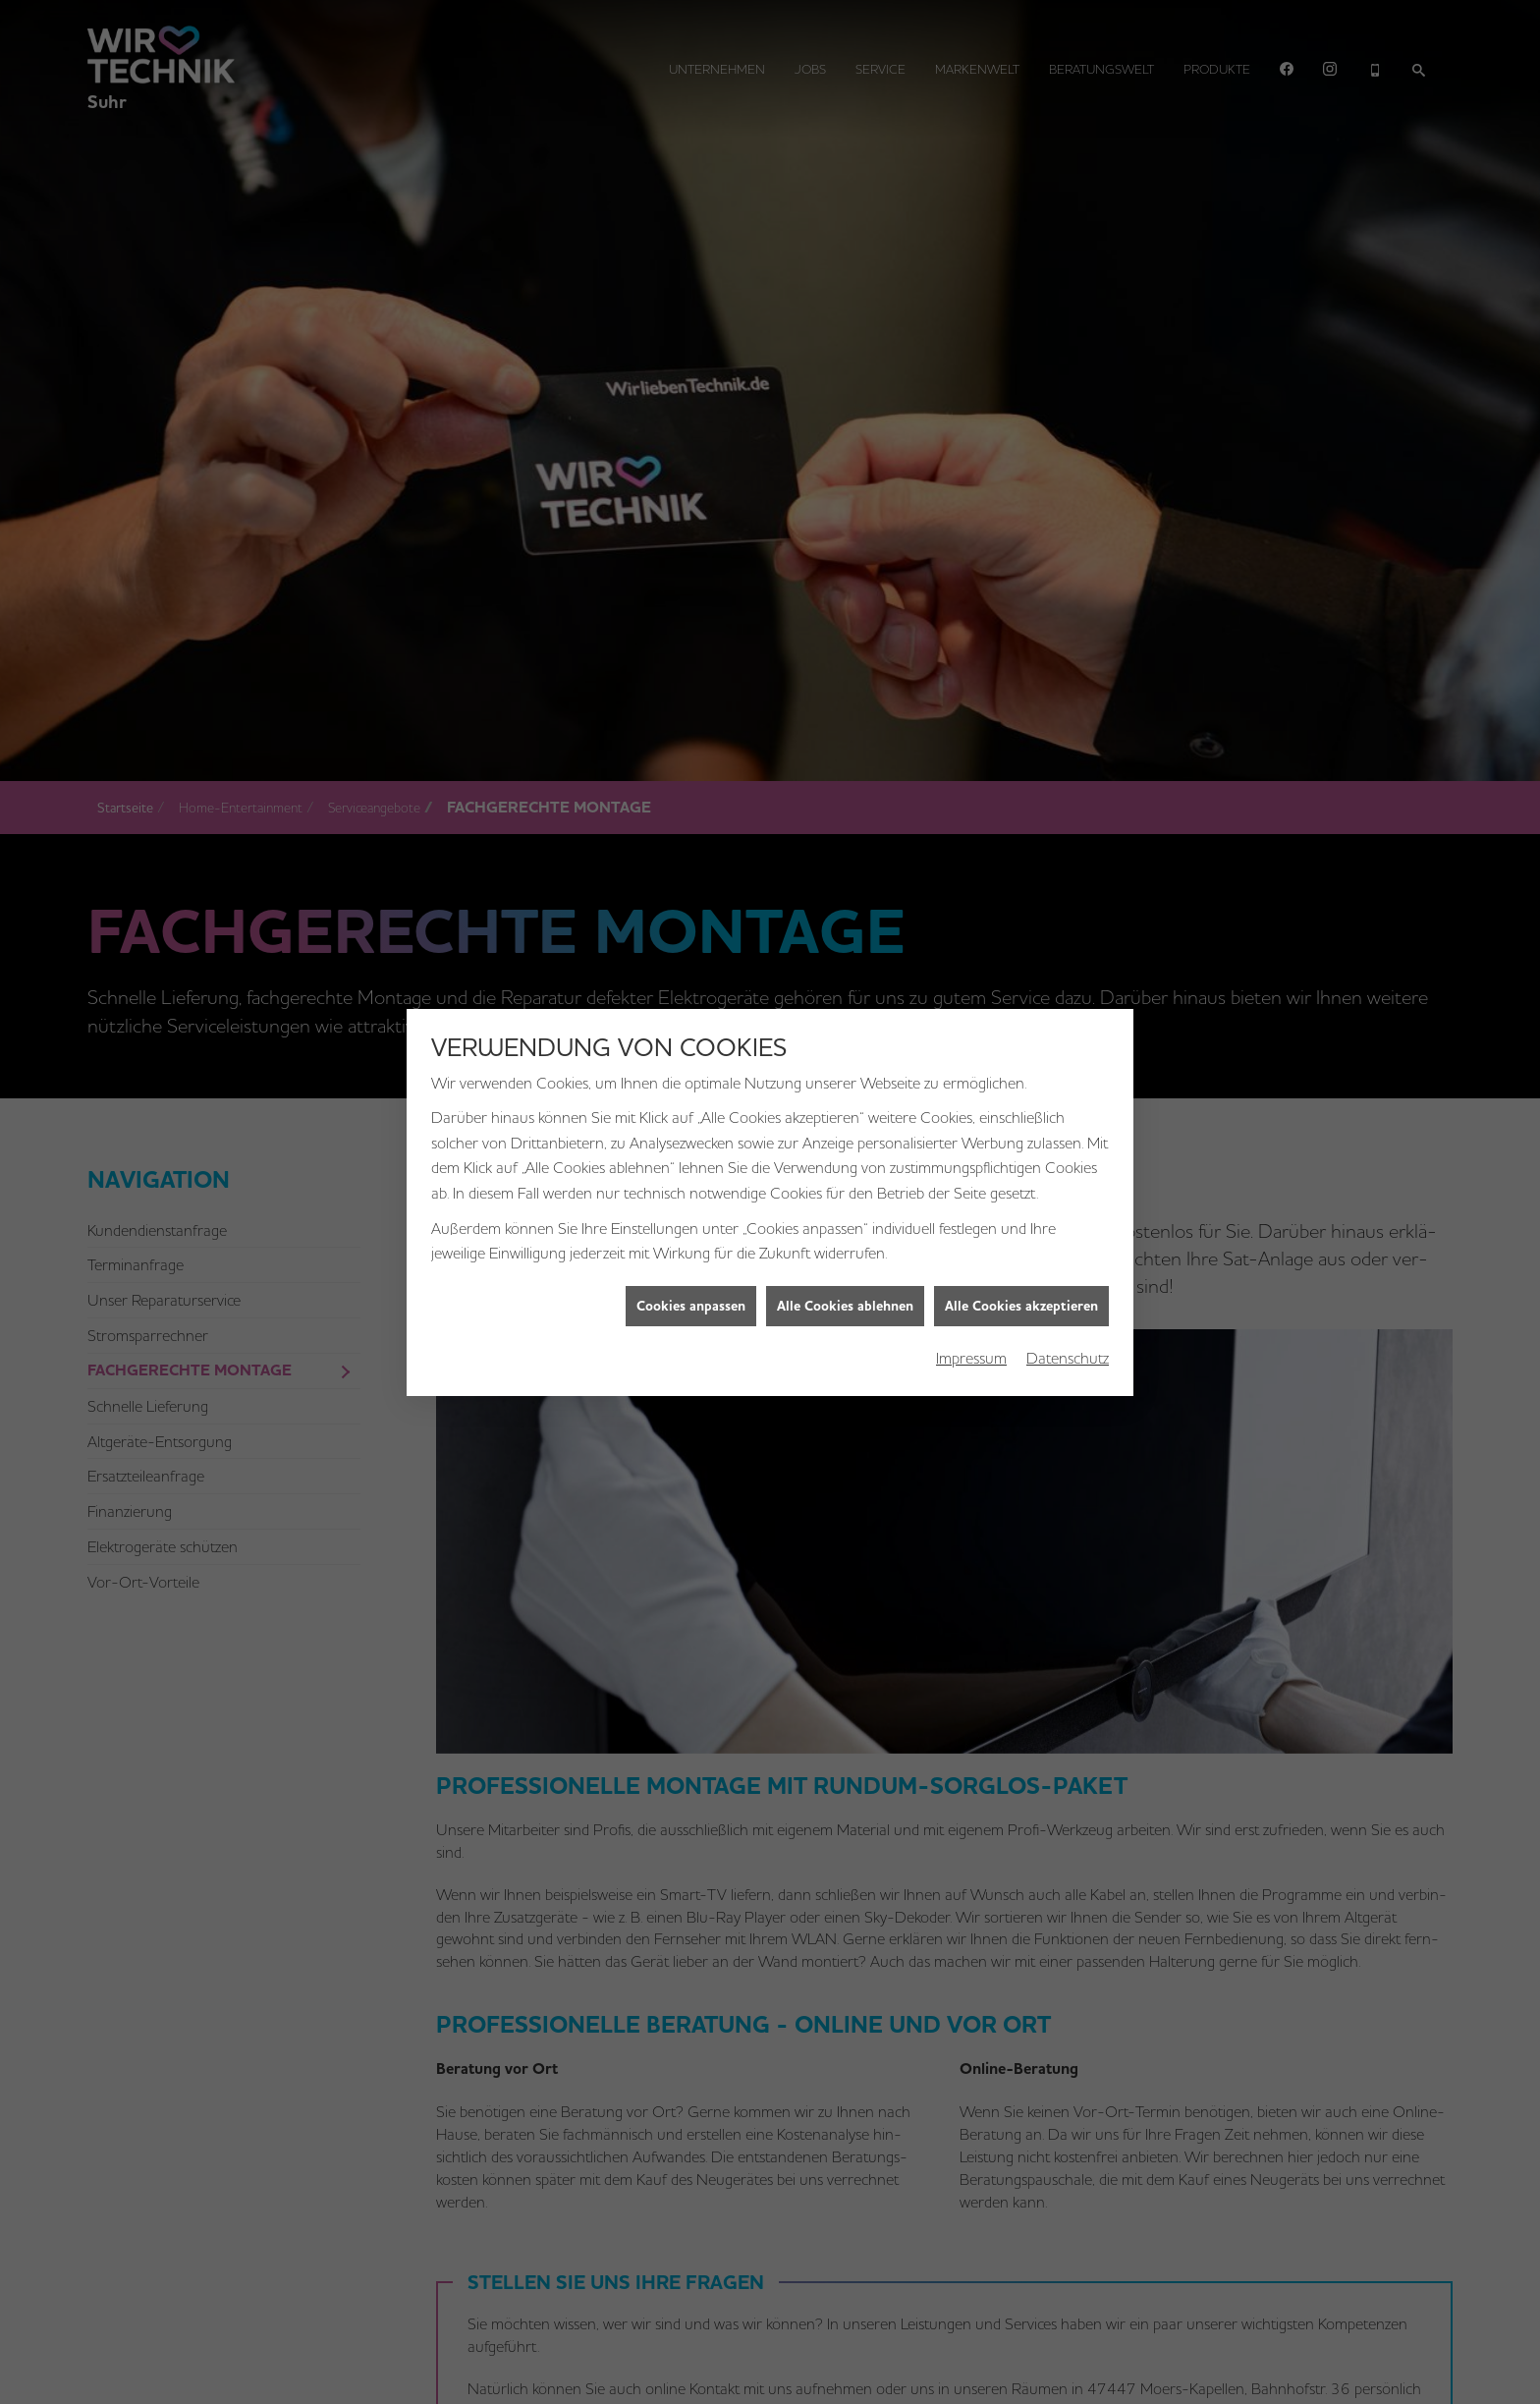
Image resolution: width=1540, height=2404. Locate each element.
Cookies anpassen (690, 1199)
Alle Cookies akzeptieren (1021, 1199)
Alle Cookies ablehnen (845, 1199)
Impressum (971, 1250)
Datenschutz (1067, 1250)
